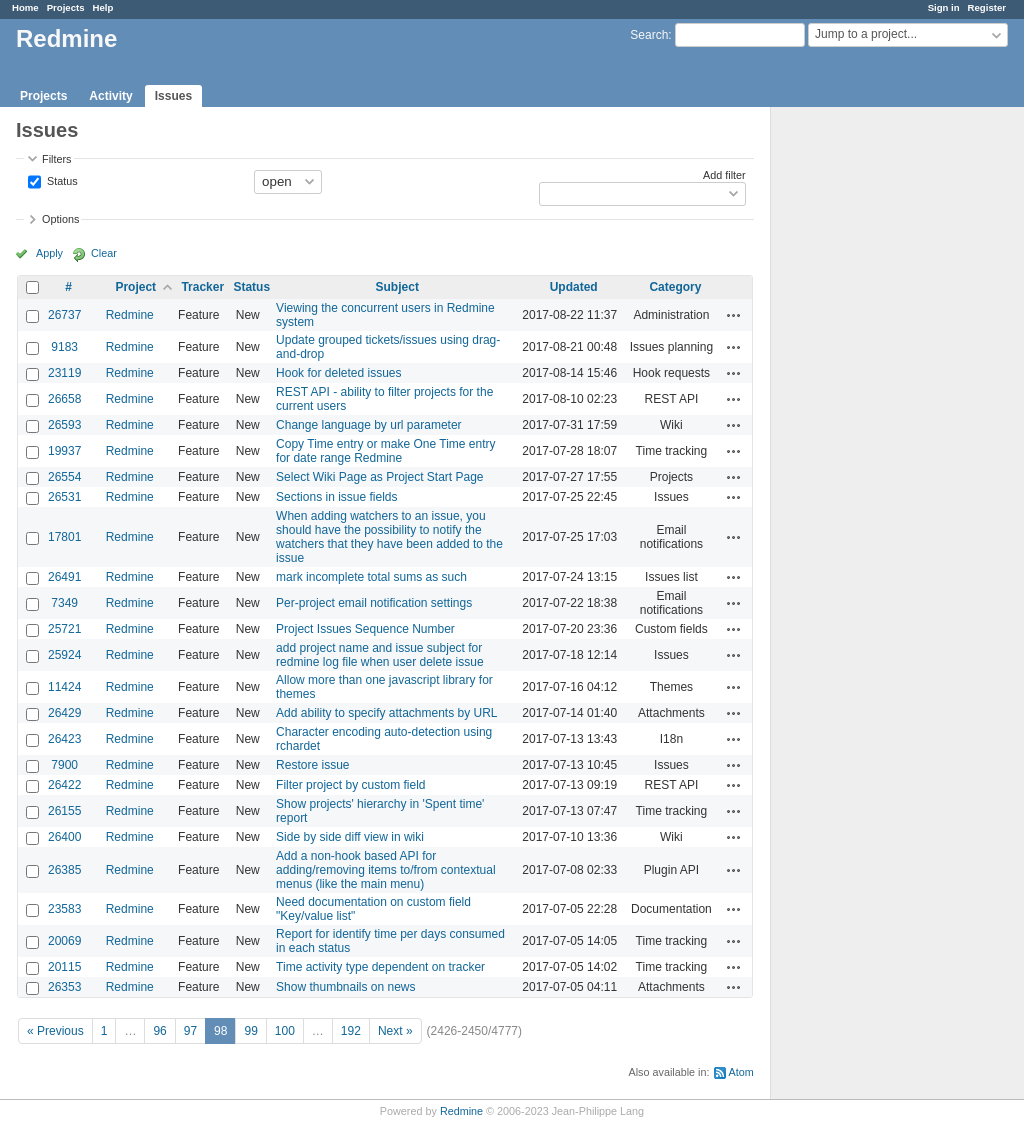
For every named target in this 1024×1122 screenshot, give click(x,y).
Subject (397, 287)
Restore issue (312, 765)
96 (159, 1031)
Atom (741, 1072)
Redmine (130, 315)
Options (60, 219)
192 (351, 1031)
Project (135, 287)
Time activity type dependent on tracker (380, 967)
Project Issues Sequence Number (365, 629)
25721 (64, 629)
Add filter (724, 175)
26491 (64, 577)
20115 (64, 967)
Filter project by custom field (350, 785)
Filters (56, 159)
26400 (64, 837)
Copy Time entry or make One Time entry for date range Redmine (385, 451)
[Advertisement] (871, 421)
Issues (173, 96)
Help (103, 7)
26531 (64, 497)
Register (987, 7)
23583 (64, 909)
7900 (64, 765)
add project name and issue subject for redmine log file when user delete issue (379, 655)
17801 (64, 537)
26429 (64, 713)
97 (190, 1031)
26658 (64, 399)
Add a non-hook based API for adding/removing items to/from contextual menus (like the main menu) (385, 870)
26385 (64, 870)
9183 (64, 347)
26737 (64, 315)
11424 (64, 687)
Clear (104, 253)
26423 (64, 739)
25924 (64, 655)
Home (25, 7)
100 (285, 1031)
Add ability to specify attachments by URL (386, 713)
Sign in (944, 7)
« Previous (55, 1031)
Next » (395, 1031)
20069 (64, 941)
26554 (64, 477)
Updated (574, 287)
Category (675, 287)
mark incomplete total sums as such (371, 577)
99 (250, 1031)
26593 (64, 425)
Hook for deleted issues (338, 373)
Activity (110, 96)
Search (649, 35)
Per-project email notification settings (374, 603)
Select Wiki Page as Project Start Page (379, 477)
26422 (64, 785)
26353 (64, 987)
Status (61, 180)
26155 (64, 811)
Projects (66, 7)
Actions (734, 315)
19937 (64, 451)
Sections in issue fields (336, 497)
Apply (49, 253)
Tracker (202, 287)
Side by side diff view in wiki (350, 837)
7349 (64, 603)
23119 (64, 373)
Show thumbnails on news (345, 987)
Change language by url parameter (368, 425)
